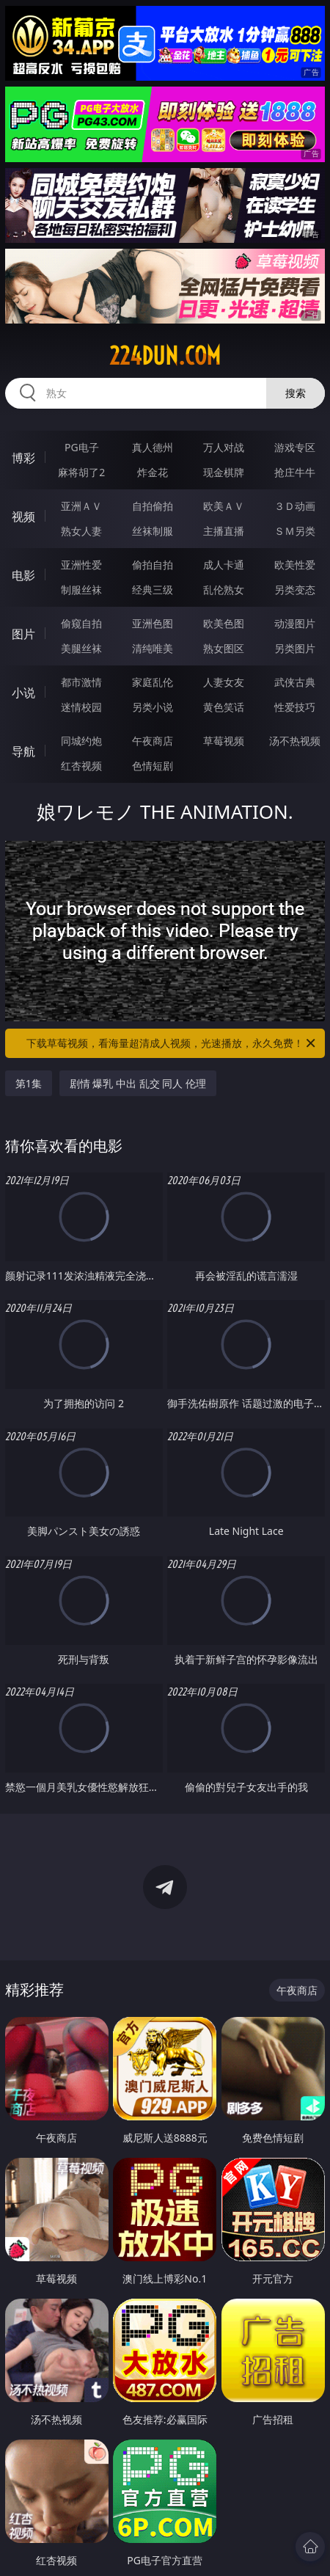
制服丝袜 (81, 589)
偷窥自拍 (81, 623)
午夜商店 (152, 741)
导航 (23, 751)
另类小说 (152, 707)
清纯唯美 (152, 648)
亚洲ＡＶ (81, 506)
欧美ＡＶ (223, 506)
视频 (23, 516)
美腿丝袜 (81, 648)
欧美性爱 (294, 565)
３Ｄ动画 (294, 506)
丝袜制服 (152, 531)
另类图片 (294, 648)
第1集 (28, 1083)
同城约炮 (81, 741)
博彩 (23, 458)
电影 (23, 575)
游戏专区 (294, 447)
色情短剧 (152, 766)
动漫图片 (294, 623)
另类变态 (294, 589)
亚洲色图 (152, 623)
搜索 (295, 393)
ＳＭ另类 (294, 531)
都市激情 (81, 682)
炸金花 (152, 472)
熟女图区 (223, 648)
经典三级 (152, 589)
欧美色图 (223, 623)
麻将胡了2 (81, 472)
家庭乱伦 (152, 682)
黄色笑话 (223, 707)
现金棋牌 (223, 472)
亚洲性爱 (81, 565)
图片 (23, 634)
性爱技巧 (294, 707)
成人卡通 (223, 565)
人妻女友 (223, 682)
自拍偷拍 (152, 506)
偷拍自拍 (152, 565)
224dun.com (165, 356)
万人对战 (223, 447)
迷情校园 (81, 707)
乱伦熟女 (223, 589)
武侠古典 (294, 682)
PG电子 (82, 447)
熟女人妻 (81, 531)
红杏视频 (81, 766)
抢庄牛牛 (294, 472)
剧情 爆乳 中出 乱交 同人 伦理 (138, 1083)
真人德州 (152, 447)
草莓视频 (223, 741)
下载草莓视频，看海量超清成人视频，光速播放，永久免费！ (172, 1043)
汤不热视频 (294, 741)
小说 (23, 693)
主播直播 (223, 531)
